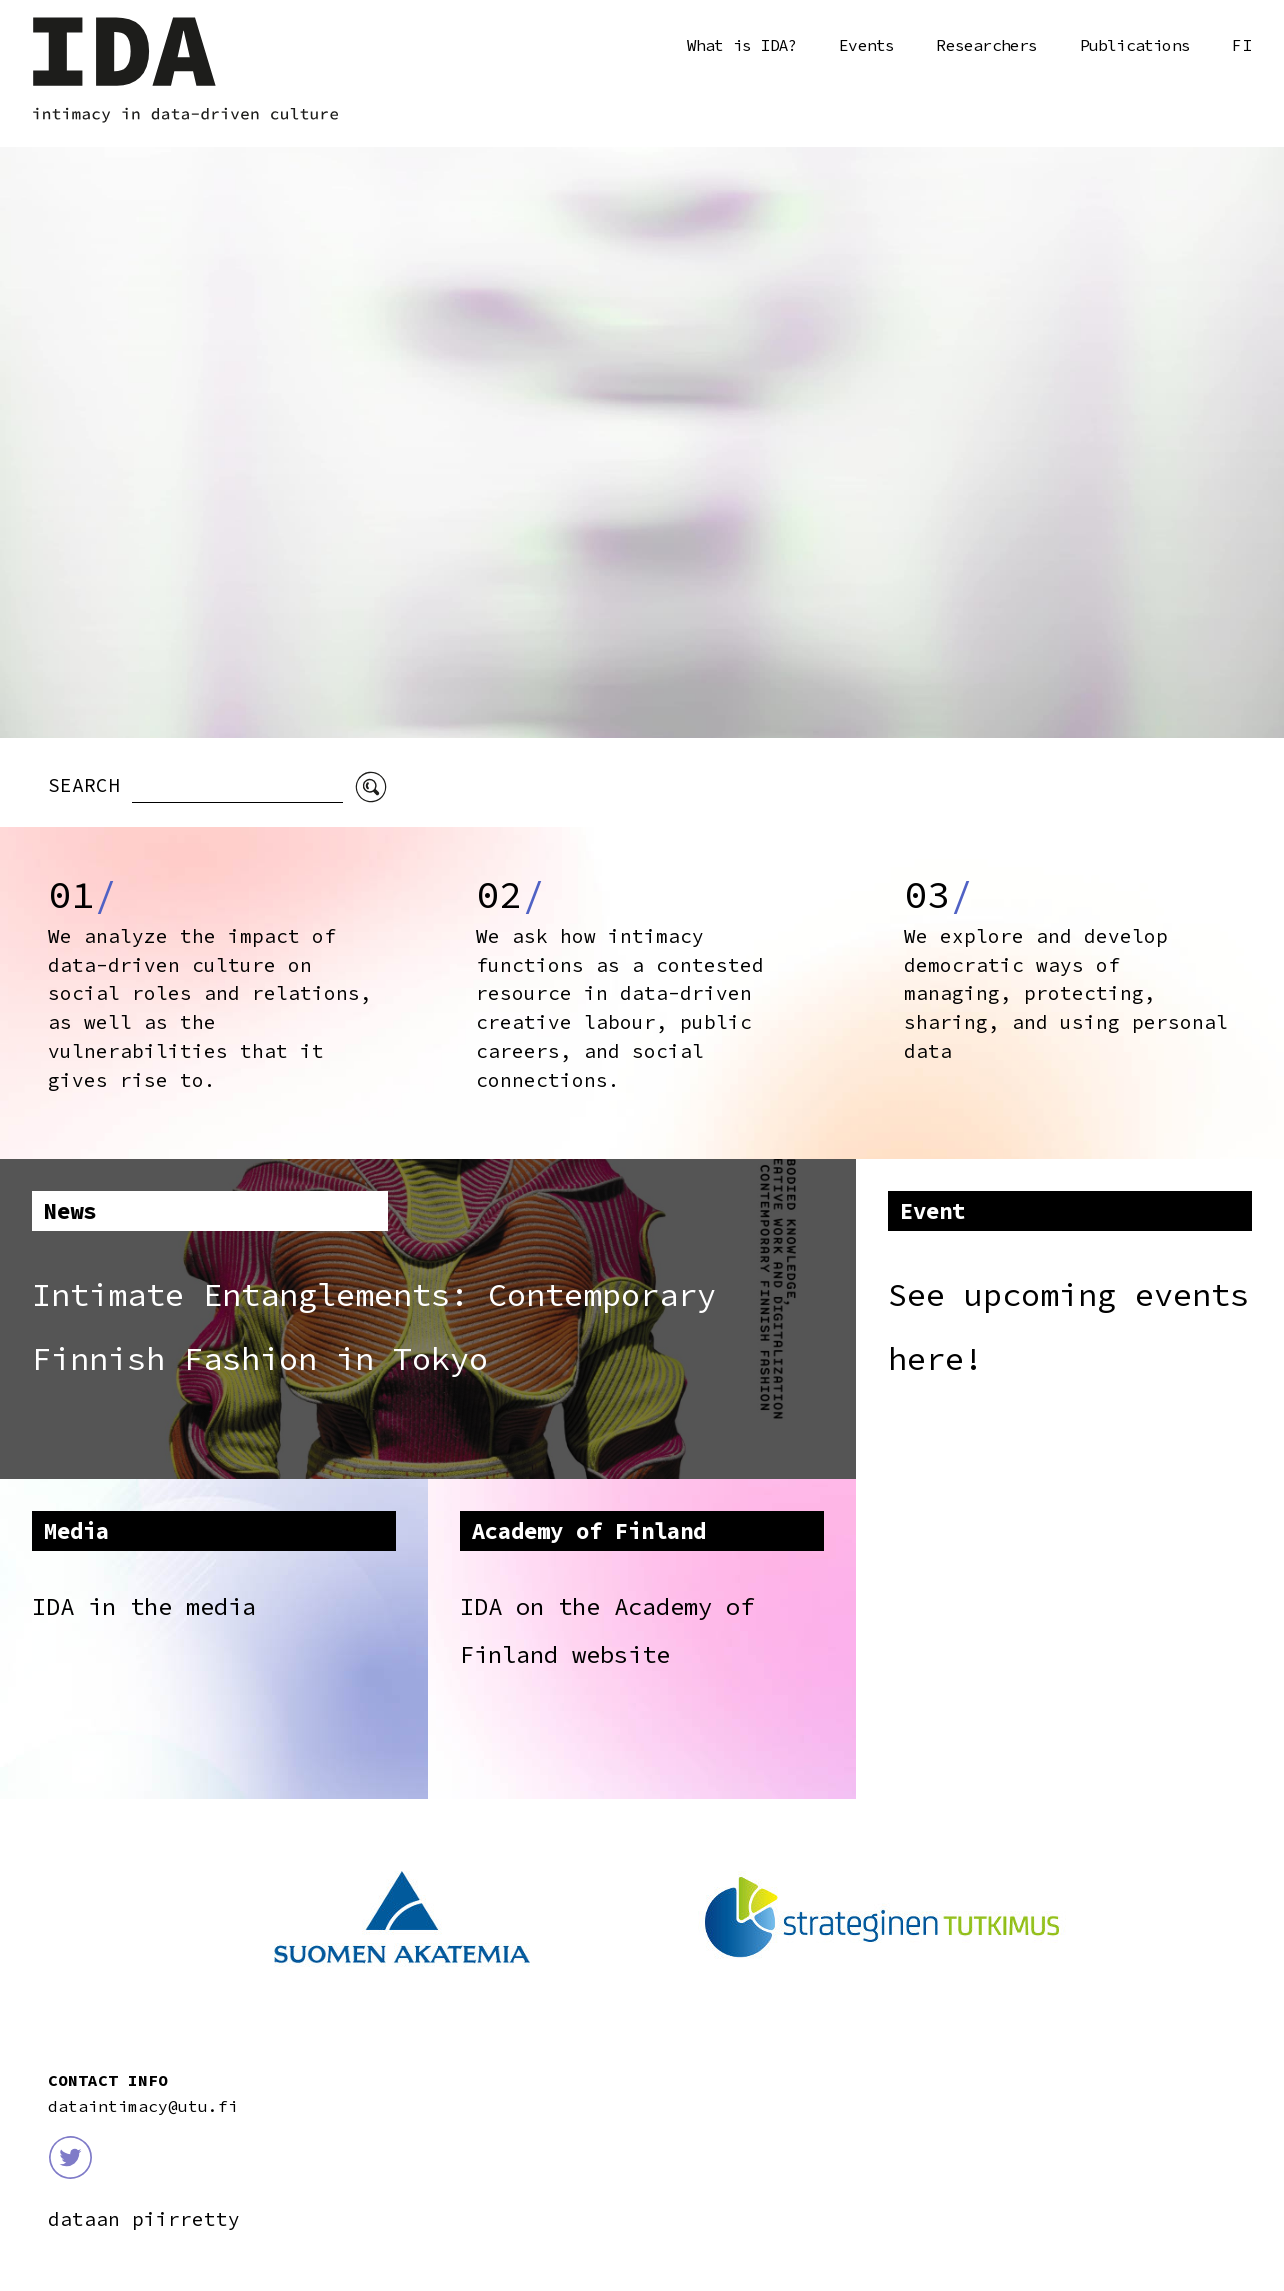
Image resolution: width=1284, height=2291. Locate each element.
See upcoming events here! (1068, 1327)
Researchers (986, 45)
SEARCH (90, 785)
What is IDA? (742, 45)
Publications (1135, 45)
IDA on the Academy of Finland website (607, 1630)
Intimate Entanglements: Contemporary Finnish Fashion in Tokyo (374, 1327)
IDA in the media (144, 1606)
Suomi (1242, 46)
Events (866, 45)
